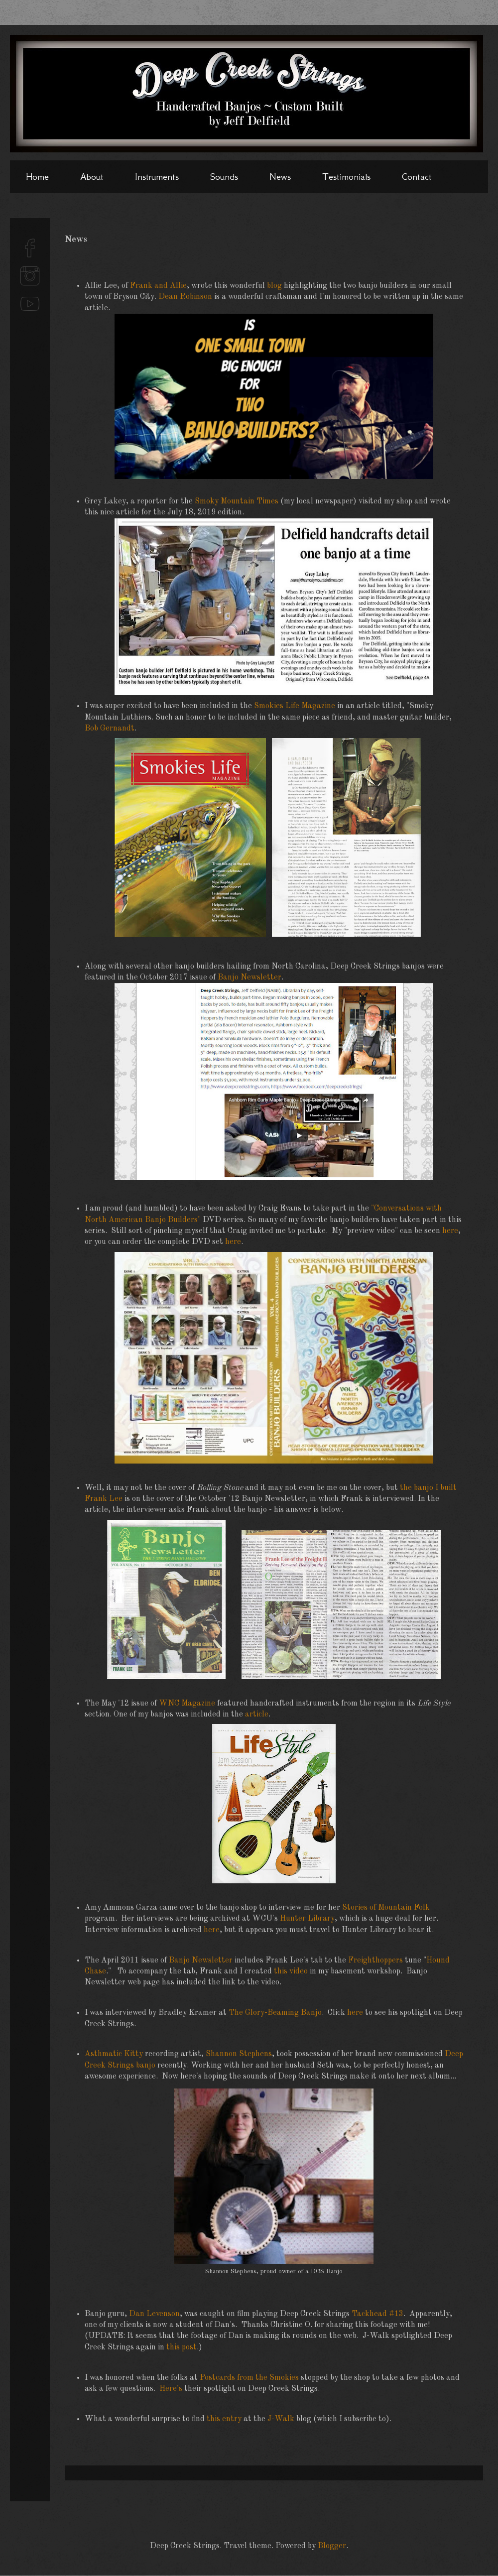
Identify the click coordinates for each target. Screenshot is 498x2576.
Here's (170, 2389)
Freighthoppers (376, 1960)
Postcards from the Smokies (249, 2378)
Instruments (157, 176)
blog (275, 286)
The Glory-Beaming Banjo (275, 2013)
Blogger (332, 2546)
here (450, 1231)
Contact (417, 176)
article (256, 1714)
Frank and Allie (158, 286)
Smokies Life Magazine (294, 706)
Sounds (224, 176)
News (280, 176)
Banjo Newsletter (249, 977)
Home (37, 176)
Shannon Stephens (239, 2054)
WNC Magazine (187, 1704)
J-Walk (280, 2419)
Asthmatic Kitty (114, 2054)
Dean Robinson (185, 297)
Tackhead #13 (377, 2314)
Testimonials (346, 176)
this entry (224, 2419)
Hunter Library (307, 1919)
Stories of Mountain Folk (386, 1908)
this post (181, 2347)
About (92, 176)
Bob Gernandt (109, 729)
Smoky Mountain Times (236, 501)
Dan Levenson (154, 2314)
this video (291, 1971)
